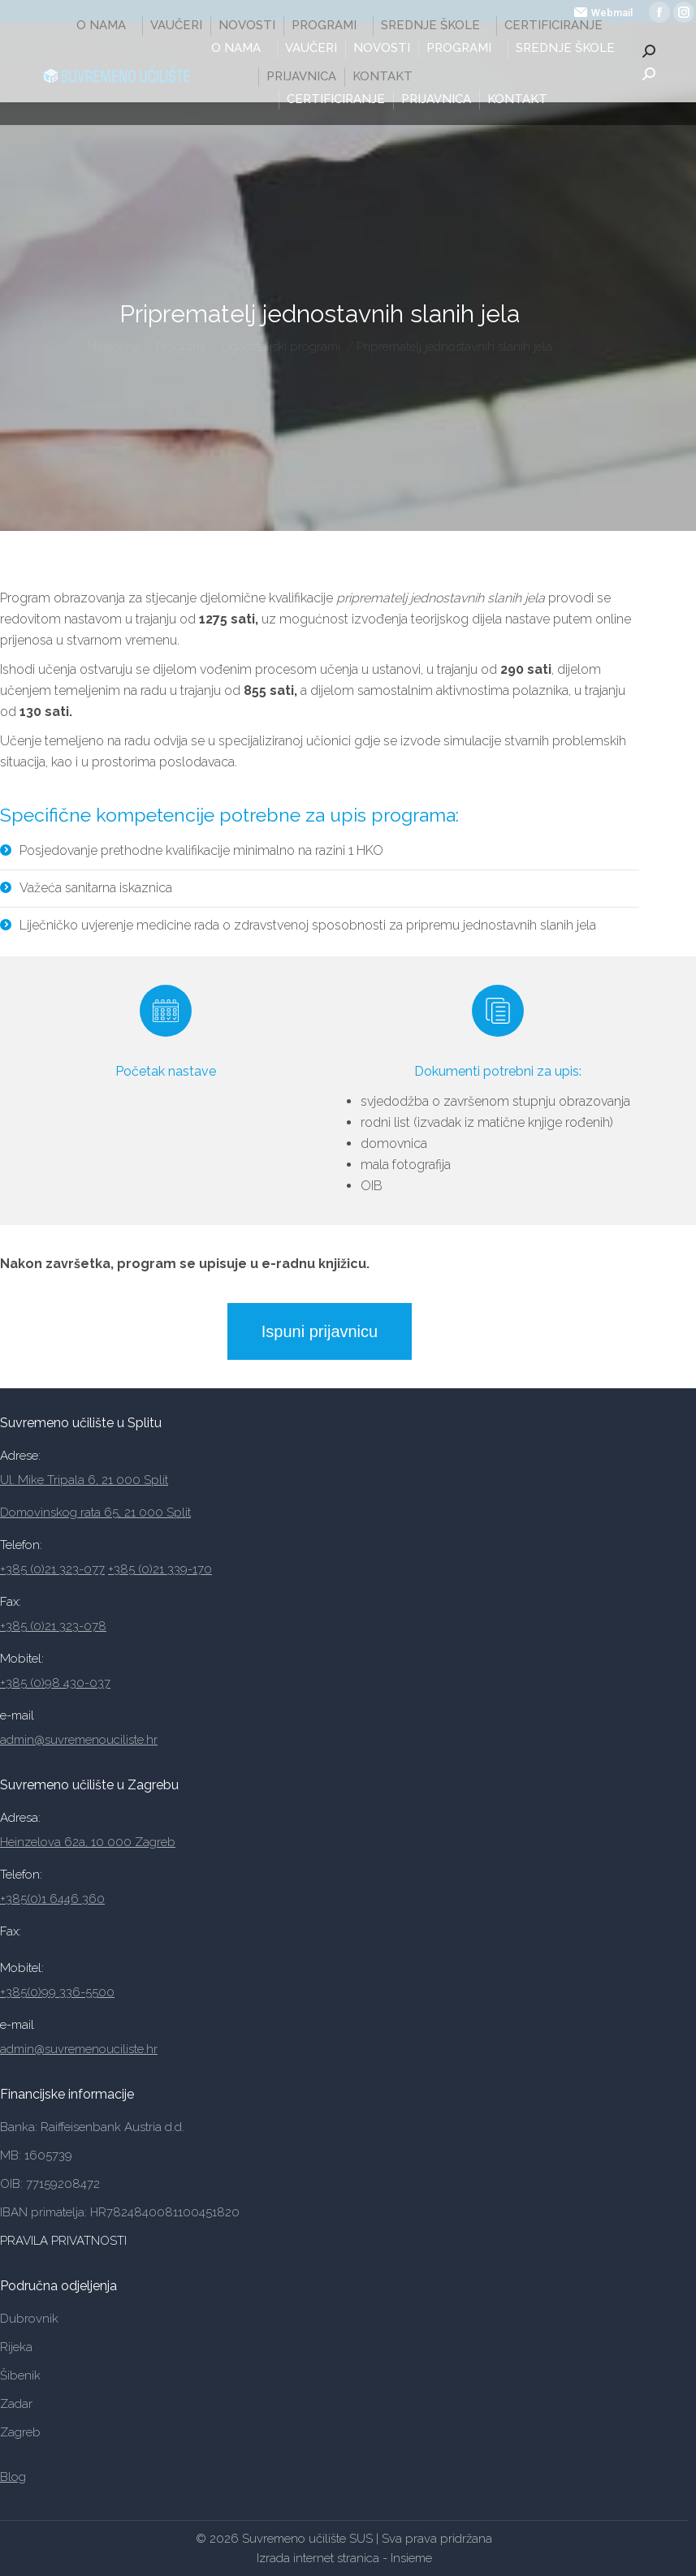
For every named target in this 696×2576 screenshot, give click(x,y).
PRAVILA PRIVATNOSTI (65, 2240)
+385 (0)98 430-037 (55, 1683)
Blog (13, 2477)
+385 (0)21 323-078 (53, 1626)
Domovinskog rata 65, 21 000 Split (95, 1512)
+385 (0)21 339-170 (160, 1569)
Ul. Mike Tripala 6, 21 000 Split (84, 1480)
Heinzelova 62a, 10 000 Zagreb (87, 1842)
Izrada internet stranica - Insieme (344, 2558)
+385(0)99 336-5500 (57, 1992)
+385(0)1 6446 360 (52, 1899)
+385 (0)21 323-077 (52, 1569)
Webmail (603, 12)
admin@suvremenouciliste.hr (79, 1739)
